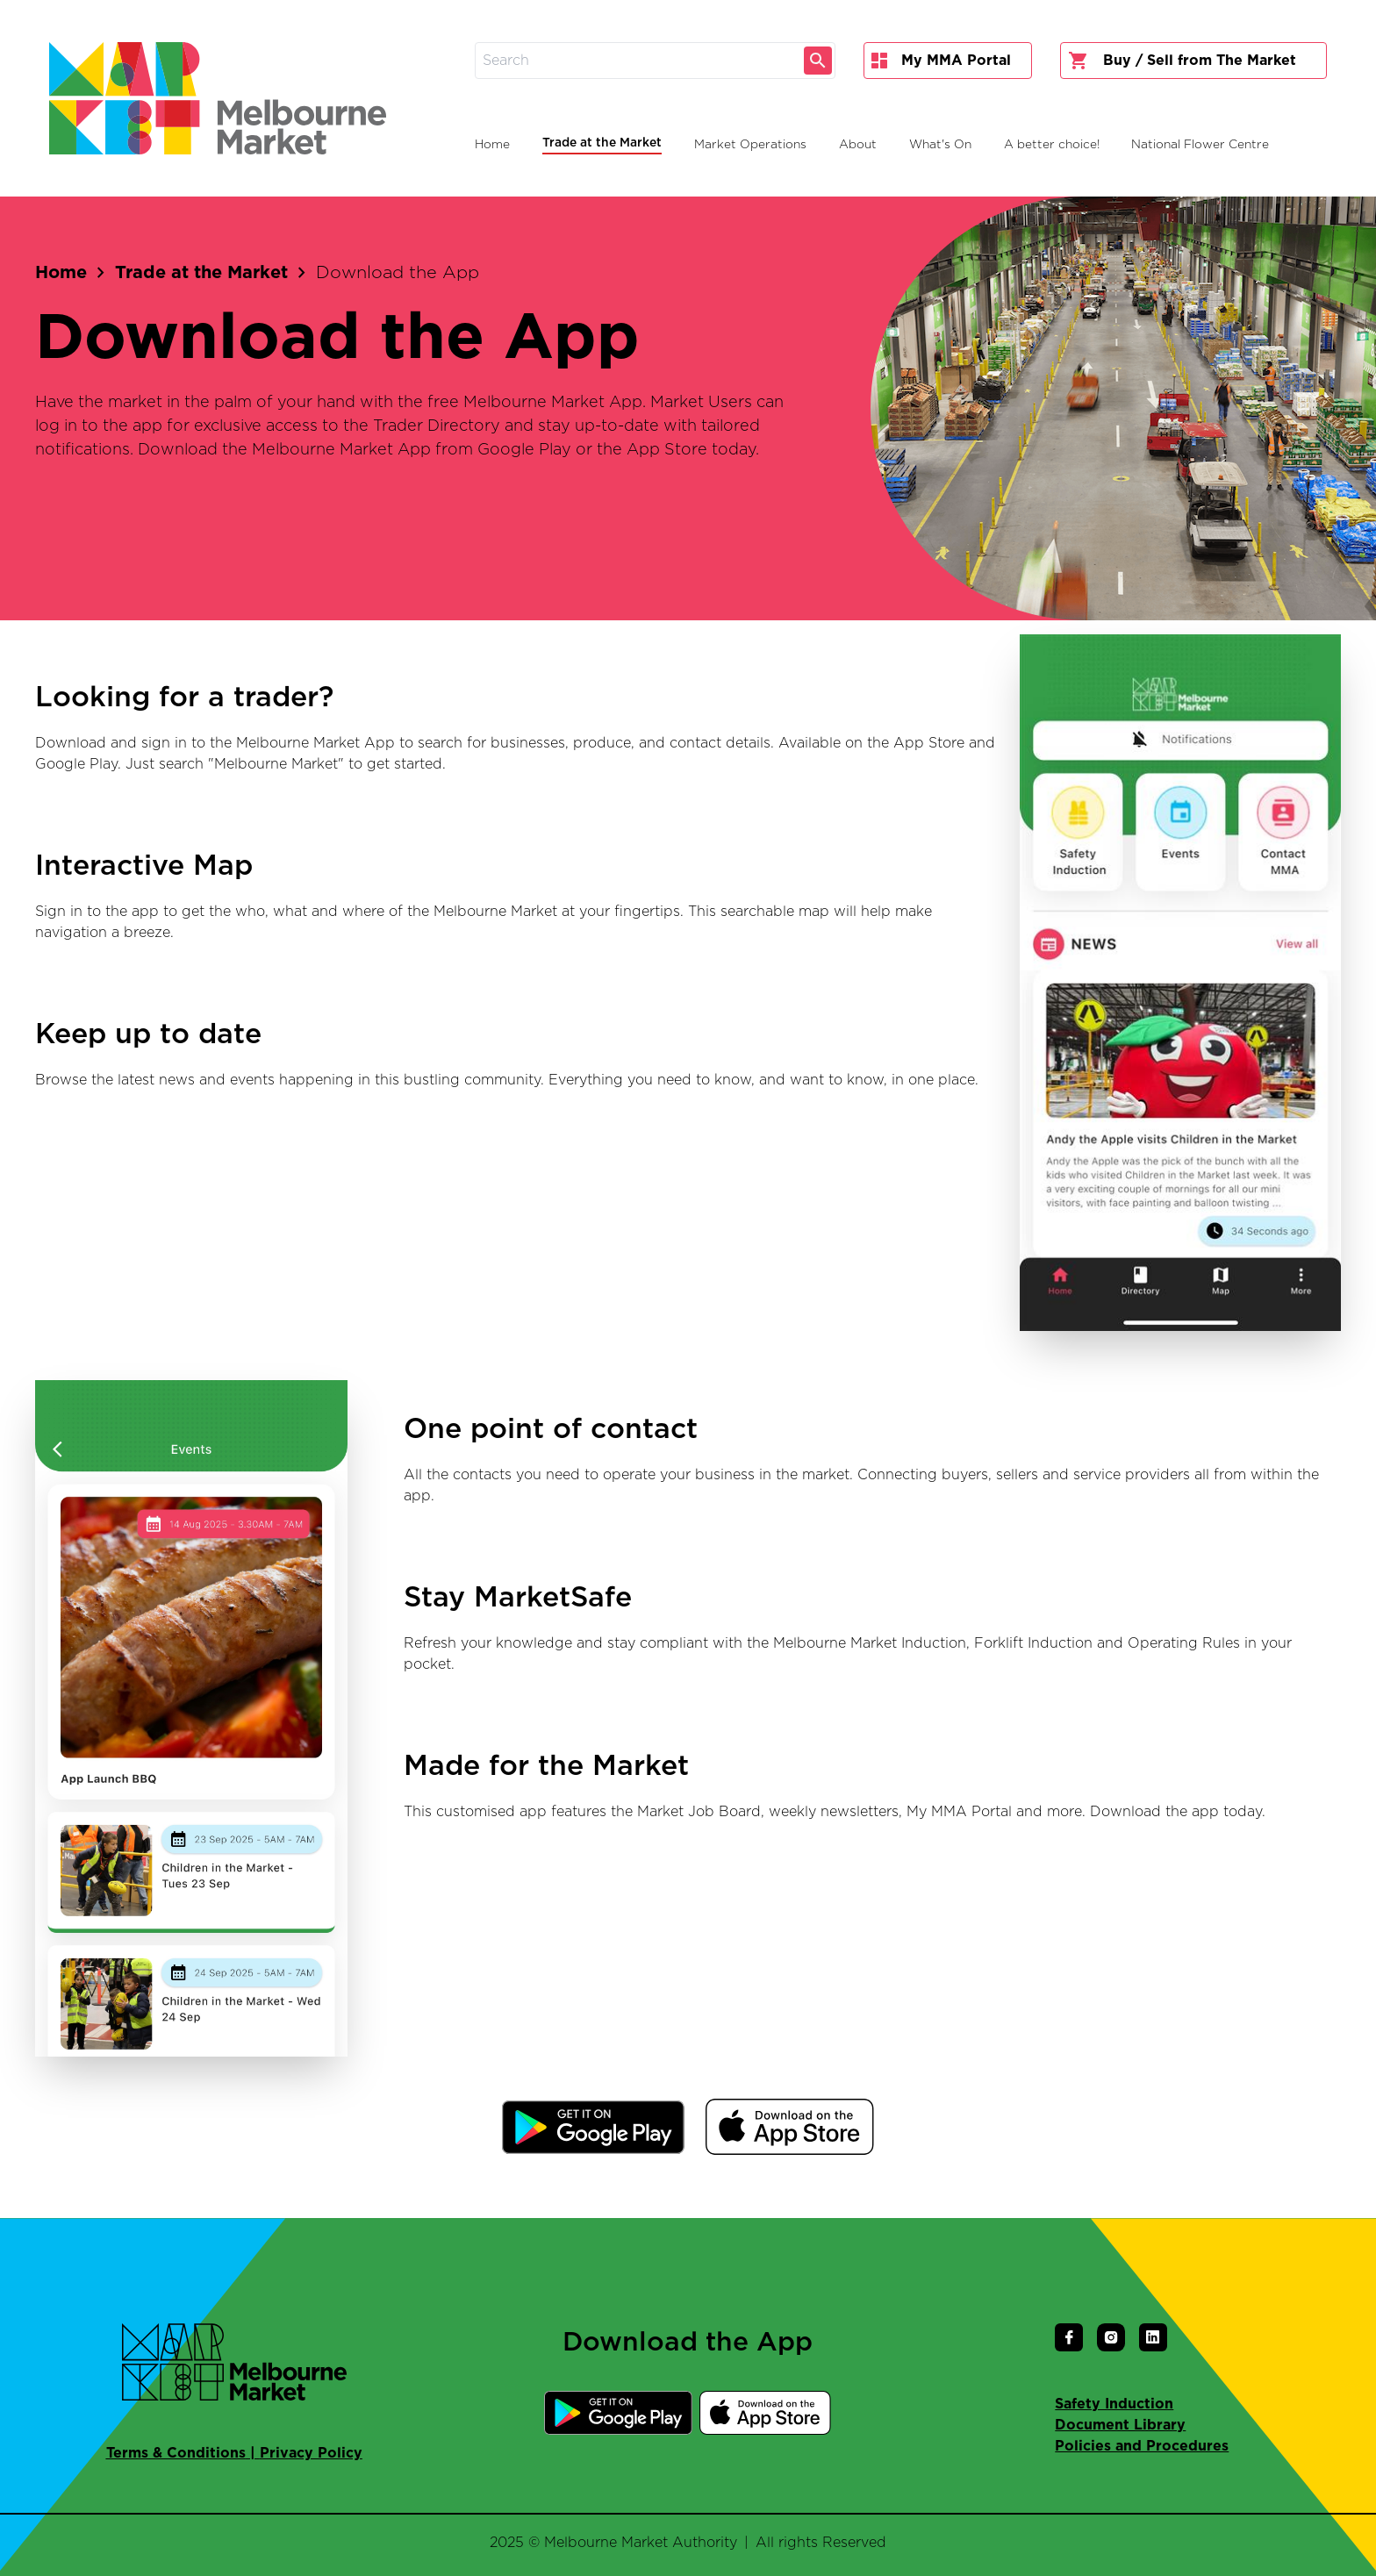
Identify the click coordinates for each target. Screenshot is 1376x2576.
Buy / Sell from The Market (1182, 60)
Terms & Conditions (176, 2453)
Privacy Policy (311, 2453)
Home (61, 273)
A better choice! (1052, 145)
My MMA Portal (941, 60)
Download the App (397, 273)
